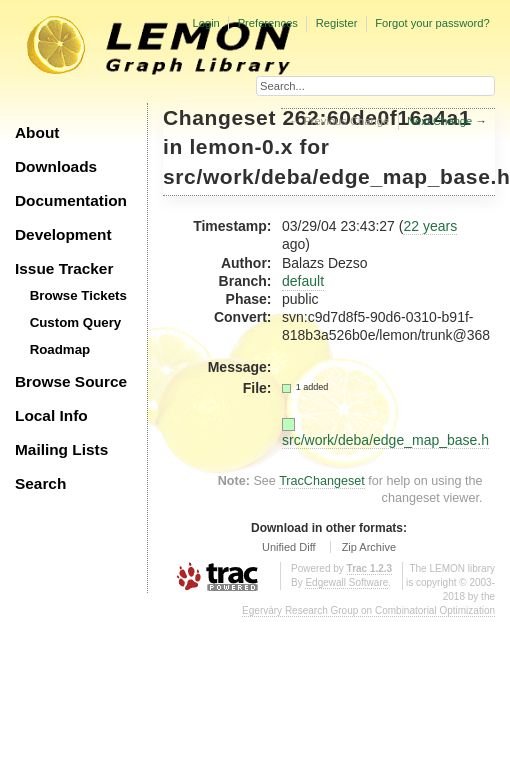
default (303, 281)
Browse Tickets (78, 295)
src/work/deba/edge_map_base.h (385, 440)
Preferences (268, 23)
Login (205, 23)
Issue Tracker (64, 268)
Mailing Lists (61, 449)
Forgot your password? (432, 23)
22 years (430, 226)
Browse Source (71, 381)
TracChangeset (322, 481)
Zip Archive (369, 547)
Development (63, 234)
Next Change (439, 121)
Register (337, 23)
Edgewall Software (346, 582)
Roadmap (60, 349)
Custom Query (76, 322)
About (37, 132)
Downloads (56, 166)
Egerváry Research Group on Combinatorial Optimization (368, 610)
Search (40, 483)
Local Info (51, 415)
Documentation (71, 200)
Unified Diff (289, 547)
